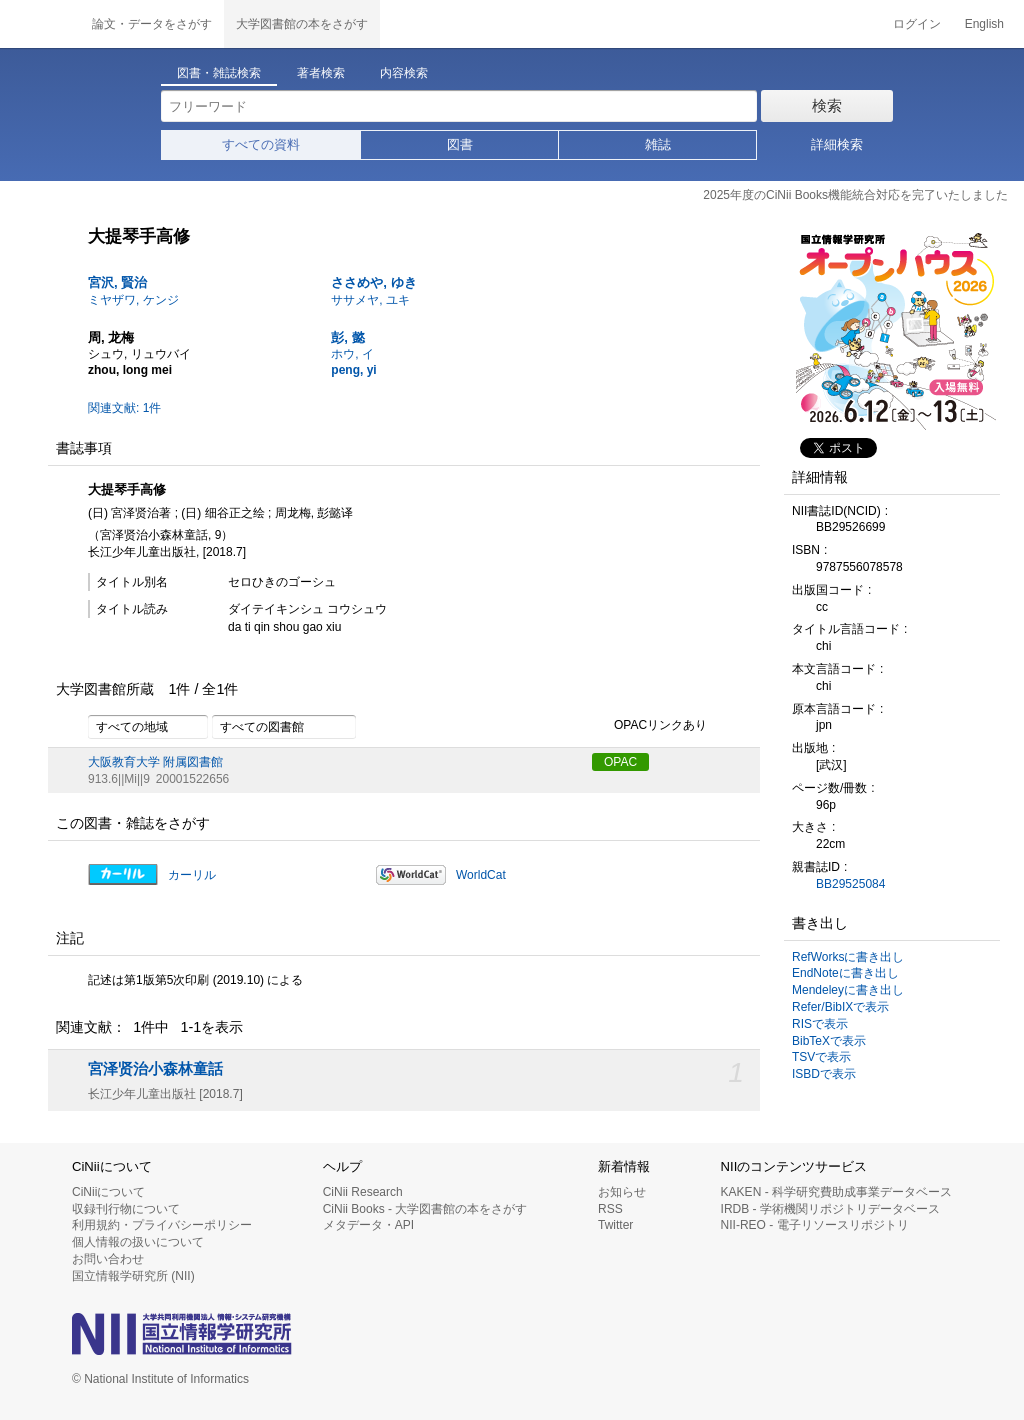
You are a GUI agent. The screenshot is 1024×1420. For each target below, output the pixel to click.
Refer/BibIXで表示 (840, 1007)
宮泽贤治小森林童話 (155, 1069)
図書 (460, 144)
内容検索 (404, 73)
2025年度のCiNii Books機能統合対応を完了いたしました (855, 195)
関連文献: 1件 (124, 408)
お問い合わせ (108, 1259)
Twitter (615, 1225)
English (984, 24)
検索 (827, 105)
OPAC (620, 762)
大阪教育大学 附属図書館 (155, 762)
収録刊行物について (126, 1209)
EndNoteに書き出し (845, 973)
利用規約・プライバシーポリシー (162, 1225)
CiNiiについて (108, 1192)
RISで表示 (820, 1024)
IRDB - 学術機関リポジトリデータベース (830, 1209)
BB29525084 (850, 884)
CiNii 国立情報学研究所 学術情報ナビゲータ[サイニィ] (40, 24)
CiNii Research (363, 1192)
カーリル (192, 875)
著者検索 (321, 73)
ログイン (917, 24)
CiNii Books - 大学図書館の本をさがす (425, 1209)
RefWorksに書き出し (848, 957)
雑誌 (658, 144)
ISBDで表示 (824, 1074)
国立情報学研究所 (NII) (133, 1276)
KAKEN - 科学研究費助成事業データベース (836, 1192)
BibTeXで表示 (829, 1041)
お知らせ (622, 1192)
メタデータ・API (368, 1225)
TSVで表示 (821, 1057)
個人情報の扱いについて (138, 1242)
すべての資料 (261, 144)
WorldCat (481, 875)
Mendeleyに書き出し (848, 990)
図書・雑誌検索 (219, 73)
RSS (610, 1209)
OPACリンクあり (649, 726)
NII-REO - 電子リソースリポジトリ (815, 1225)
